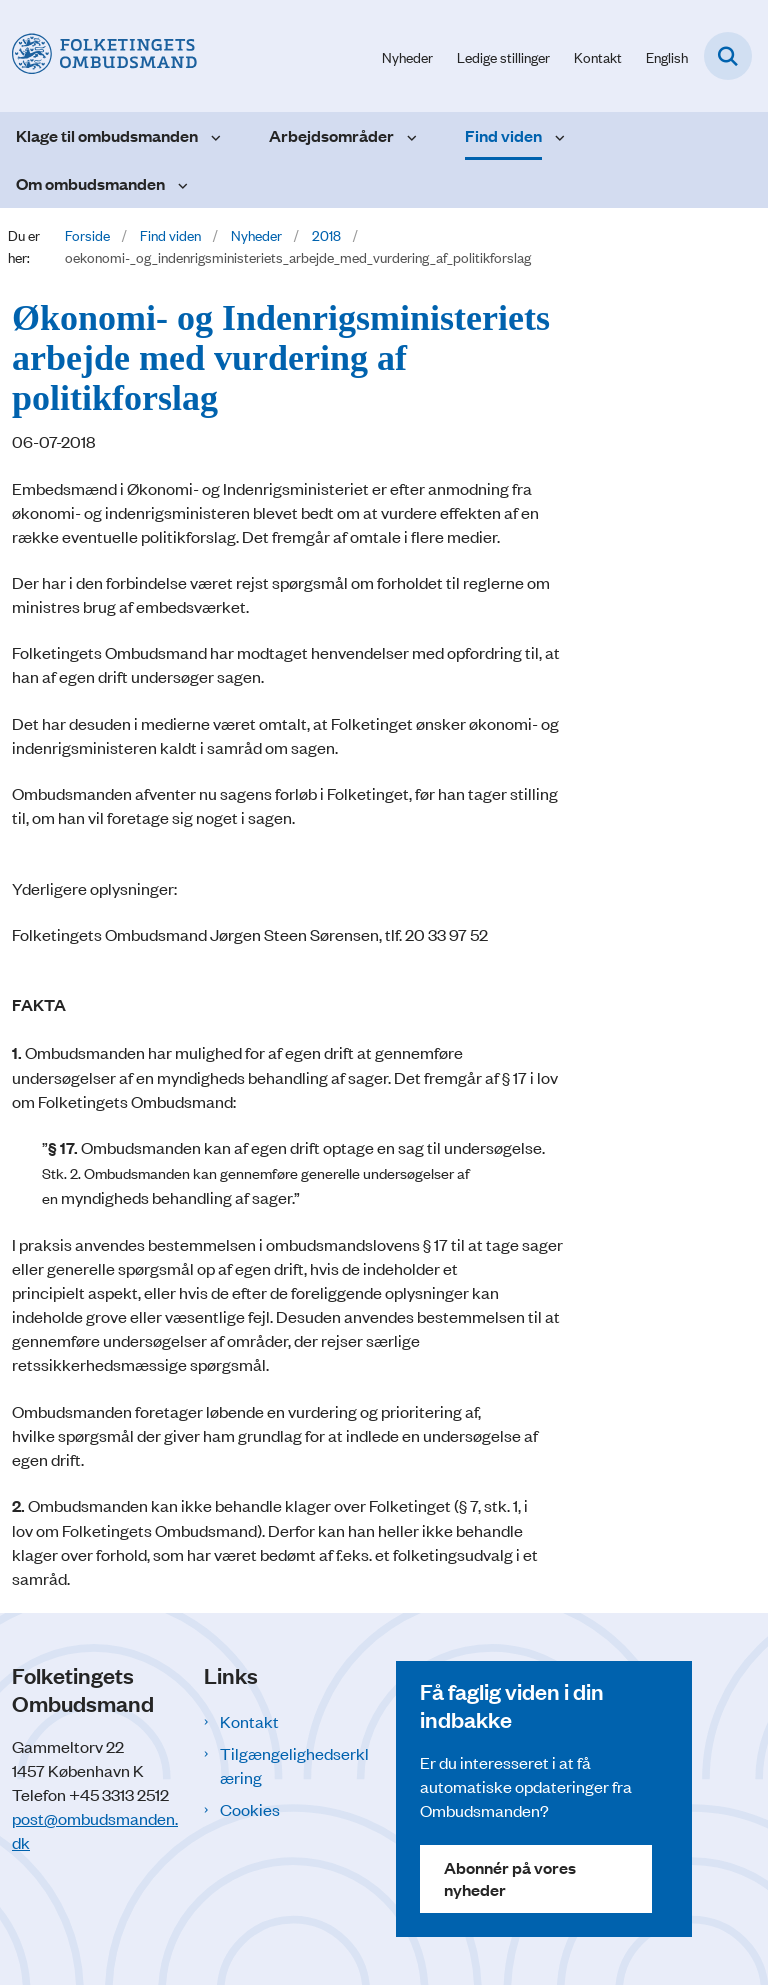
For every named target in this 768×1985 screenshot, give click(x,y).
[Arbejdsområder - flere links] (409, 136)
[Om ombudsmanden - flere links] (180, 184)
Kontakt (249, 1721)
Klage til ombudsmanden (107, 135)
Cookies (250, 1809)
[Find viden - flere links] (557, 136)
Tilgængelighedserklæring (294, 1765)
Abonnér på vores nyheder (510, 1878)
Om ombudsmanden (90, 183)
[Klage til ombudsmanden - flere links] (213, 136)
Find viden (503, 135)
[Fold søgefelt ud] (728, 56)
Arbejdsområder (331, 135)
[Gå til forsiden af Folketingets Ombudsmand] (98, 55)
